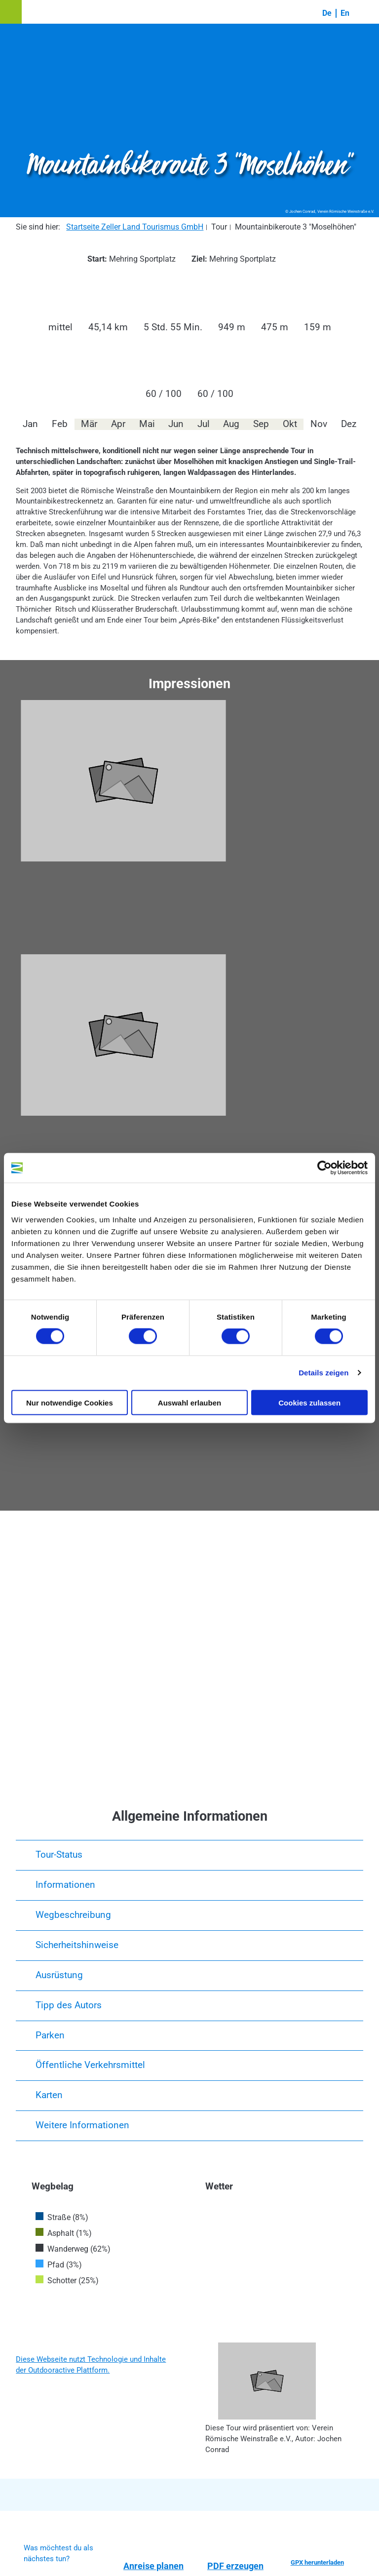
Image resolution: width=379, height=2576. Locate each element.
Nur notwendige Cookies (69, 1402)
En (345, 13)
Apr (118, 424)
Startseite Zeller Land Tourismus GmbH (134, 227)
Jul (203, 424)
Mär (89, 424)
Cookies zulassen (309, 1402)
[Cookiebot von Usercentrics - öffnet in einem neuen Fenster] (324, 1168)
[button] (11, 12)
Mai (147, 424)
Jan (30, 424)
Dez (348, 424)
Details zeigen (323, 1372)
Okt (290, 424)
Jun (176, 424)
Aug (231, 424)
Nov (318, 424)
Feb (60, 424)
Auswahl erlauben (189, 1402)
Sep (261, 424)
